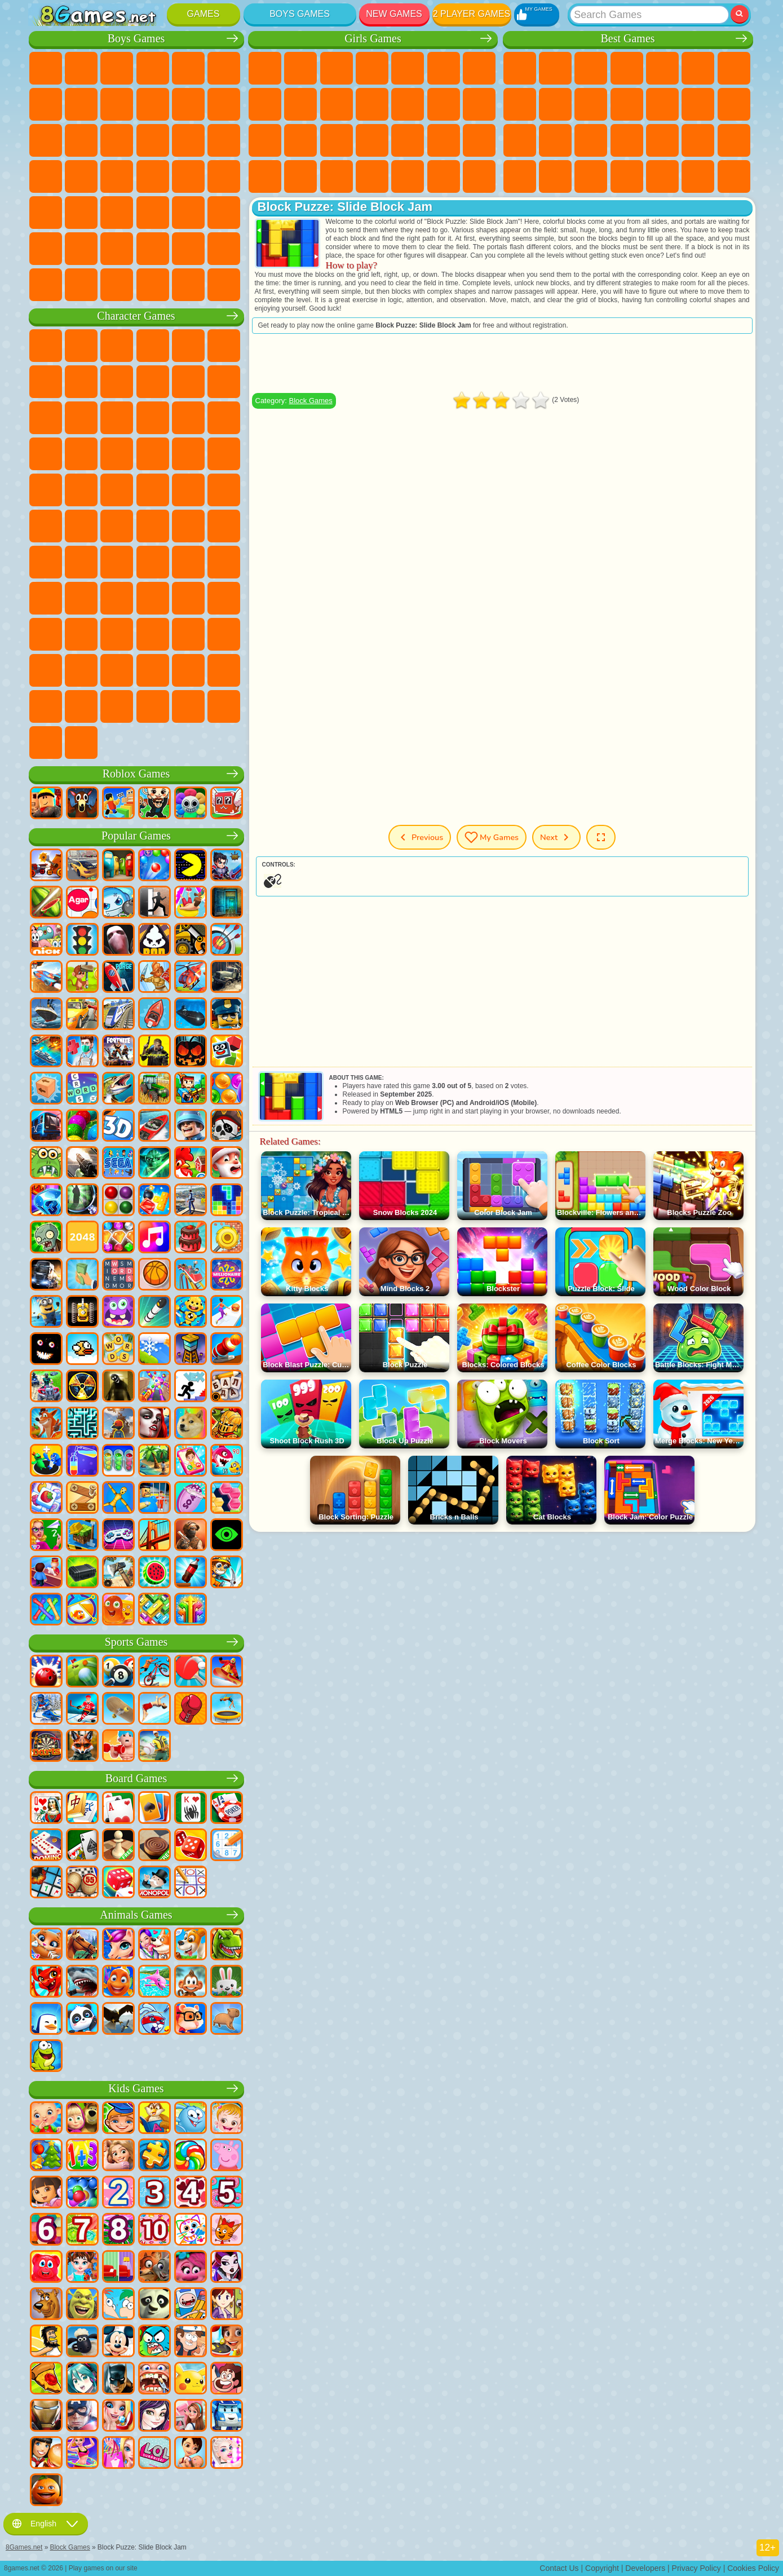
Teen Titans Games (81, 526)
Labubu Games (45, 742)
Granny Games (188, 562)
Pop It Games (627, 140)
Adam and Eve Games (116, 490)
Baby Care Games (300, 176)
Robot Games (152, 140)
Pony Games (265, 68)
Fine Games (662, 140)
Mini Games (698, 140)
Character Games (136, 316)
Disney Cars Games (223, 417)
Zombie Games (188, 68)
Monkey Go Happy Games (223, 490)
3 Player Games (627, 176)
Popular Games (136, 836)
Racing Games (81, 140)
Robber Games (81, 176)
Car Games (81, 104)
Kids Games (627, 68)
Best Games (627, 38)
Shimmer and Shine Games (188, 490)
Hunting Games (188, 212)
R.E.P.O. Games (188, 706)
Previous (419, 837)
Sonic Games (81, 454)
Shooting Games (152, 212)
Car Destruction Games (188, 284)
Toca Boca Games (188, 598)
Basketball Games (698, 176)
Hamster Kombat (81, 670)
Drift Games (223, 176)
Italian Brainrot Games (223, 706)
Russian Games (555, 140)
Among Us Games (223, 526)
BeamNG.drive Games (152, 284)
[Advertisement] (502, 363)
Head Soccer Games (116, 248)
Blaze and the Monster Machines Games (45, 454)
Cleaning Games (372, 176)
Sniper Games (116, 140)
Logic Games (698, 104)
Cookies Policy (753, 2568)
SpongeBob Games (81, 345)
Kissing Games (443, 104)
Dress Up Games (372, 104)
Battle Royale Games (223, 68)
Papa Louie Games (479, 104)
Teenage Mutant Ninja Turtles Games (152, 490)
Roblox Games (136, 774)
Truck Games (223, 104)
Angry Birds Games (81, 417)
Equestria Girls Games (300, 68)
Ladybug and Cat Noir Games (152, 381)
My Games (492, 837)
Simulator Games (590, 68)
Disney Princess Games (479, 140)
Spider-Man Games (223, 454)
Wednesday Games (116, 634)
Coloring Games (265, 104)
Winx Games (443, 176)
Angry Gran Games (188, 381)
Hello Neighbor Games (81, 598)
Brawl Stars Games (45, 562)
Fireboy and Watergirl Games (336, 68)
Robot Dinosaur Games (223, 140)
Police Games (188, 140)
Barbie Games (372, 68)
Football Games (81, 68)
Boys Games (299, 14)
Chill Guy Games (81, 706)
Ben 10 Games (81, 490)
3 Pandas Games (188, 417)
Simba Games (45, 634)
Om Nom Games (116, 417)
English (45, 2523)
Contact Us (558, 2568)
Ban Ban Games (152, 634)
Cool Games (662, 176)
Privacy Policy (696, 2568)
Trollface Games (116, 381)
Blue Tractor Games (116, 526)
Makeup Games (443, 140)
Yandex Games (734, 68)
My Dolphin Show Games (152, 417)
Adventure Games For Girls (479, 68)
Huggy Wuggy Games (223, 562)
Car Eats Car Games (116, 176)
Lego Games (223, 381)
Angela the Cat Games (300, 104)
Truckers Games (223, 248)
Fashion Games (265, 176)
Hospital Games (336, 140)
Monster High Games (443, 68)
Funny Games (590, 104)
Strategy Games (116, 68)
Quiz (407, 68)
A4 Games (116, 562)
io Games (627, 104)
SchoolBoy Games (116, 598)
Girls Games (555, 68)
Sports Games (555, 104)
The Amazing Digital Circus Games (116, 670)
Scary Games (662, 104)
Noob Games (45, 598)
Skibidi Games (223, 634)
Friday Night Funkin (188, 634)
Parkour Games (45, 248)
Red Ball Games (81, 381)
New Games (394, 14)
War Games (188, 248)
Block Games (310, 400)
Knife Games (590, 140)
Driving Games (152, 248)
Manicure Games (372, 140)
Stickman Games (188, 104)
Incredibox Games (223, 670)
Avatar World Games (223, 598)
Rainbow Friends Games (152, 598)
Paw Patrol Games (116, 345)
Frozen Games (336, 104)
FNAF (223, 345)
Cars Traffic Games (223, 284)
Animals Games (136, 1915)
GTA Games (152, 176)
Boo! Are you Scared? (152, 706)
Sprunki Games (188, 670)
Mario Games (188, 454)
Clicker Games (734, 104)
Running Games (116, 212)
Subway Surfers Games (45, 417)
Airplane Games (81, 248)
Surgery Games (407, 140)
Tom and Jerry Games (45, 526)
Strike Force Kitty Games (152, 454)
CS (45, 284)
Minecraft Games (45, 104)
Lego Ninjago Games (188, 345)
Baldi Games (152, 562)
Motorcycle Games (152, 104)
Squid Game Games (81, 562)
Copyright (602, 2568)
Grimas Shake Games (45, 670)
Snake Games (555, 176)
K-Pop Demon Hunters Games (81, 742)
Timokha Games (45, 706)
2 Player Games (472, 14)
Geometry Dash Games (519, 104)
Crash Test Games (116, 284)
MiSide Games (116, 706)
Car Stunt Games (519, 176)
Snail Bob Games (45, 381)
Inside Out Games (81, 634)
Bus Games (45, 212)
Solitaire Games (519, 140)
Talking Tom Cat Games (152, 345)
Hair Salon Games (407, 104)
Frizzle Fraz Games (45, 490)
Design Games (336, 176)
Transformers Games (152, 670)
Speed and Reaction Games (734, 140)
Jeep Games (223, 212)
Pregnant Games (265, 140)
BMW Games (81, 284)
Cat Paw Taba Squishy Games (479, 176)
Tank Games (152, 68)
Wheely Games (45, 345)
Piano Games (407, 176)
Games (203, 14)
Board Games (136, 1778)
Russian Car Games (188, 176)
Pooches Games (116, 454)
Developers (645, 2568)
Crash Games (116, 104)
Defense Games (734, 176)
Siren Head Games (188, 526)
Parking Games (45, 68)
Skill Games (698, 68)
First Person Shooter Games (81, 212)
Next (556, 837)
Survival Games (45, 176)
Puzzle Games (590, 176)
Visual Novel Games (300, 140)
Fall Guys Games (152, 526)
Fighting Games (45, 140)
